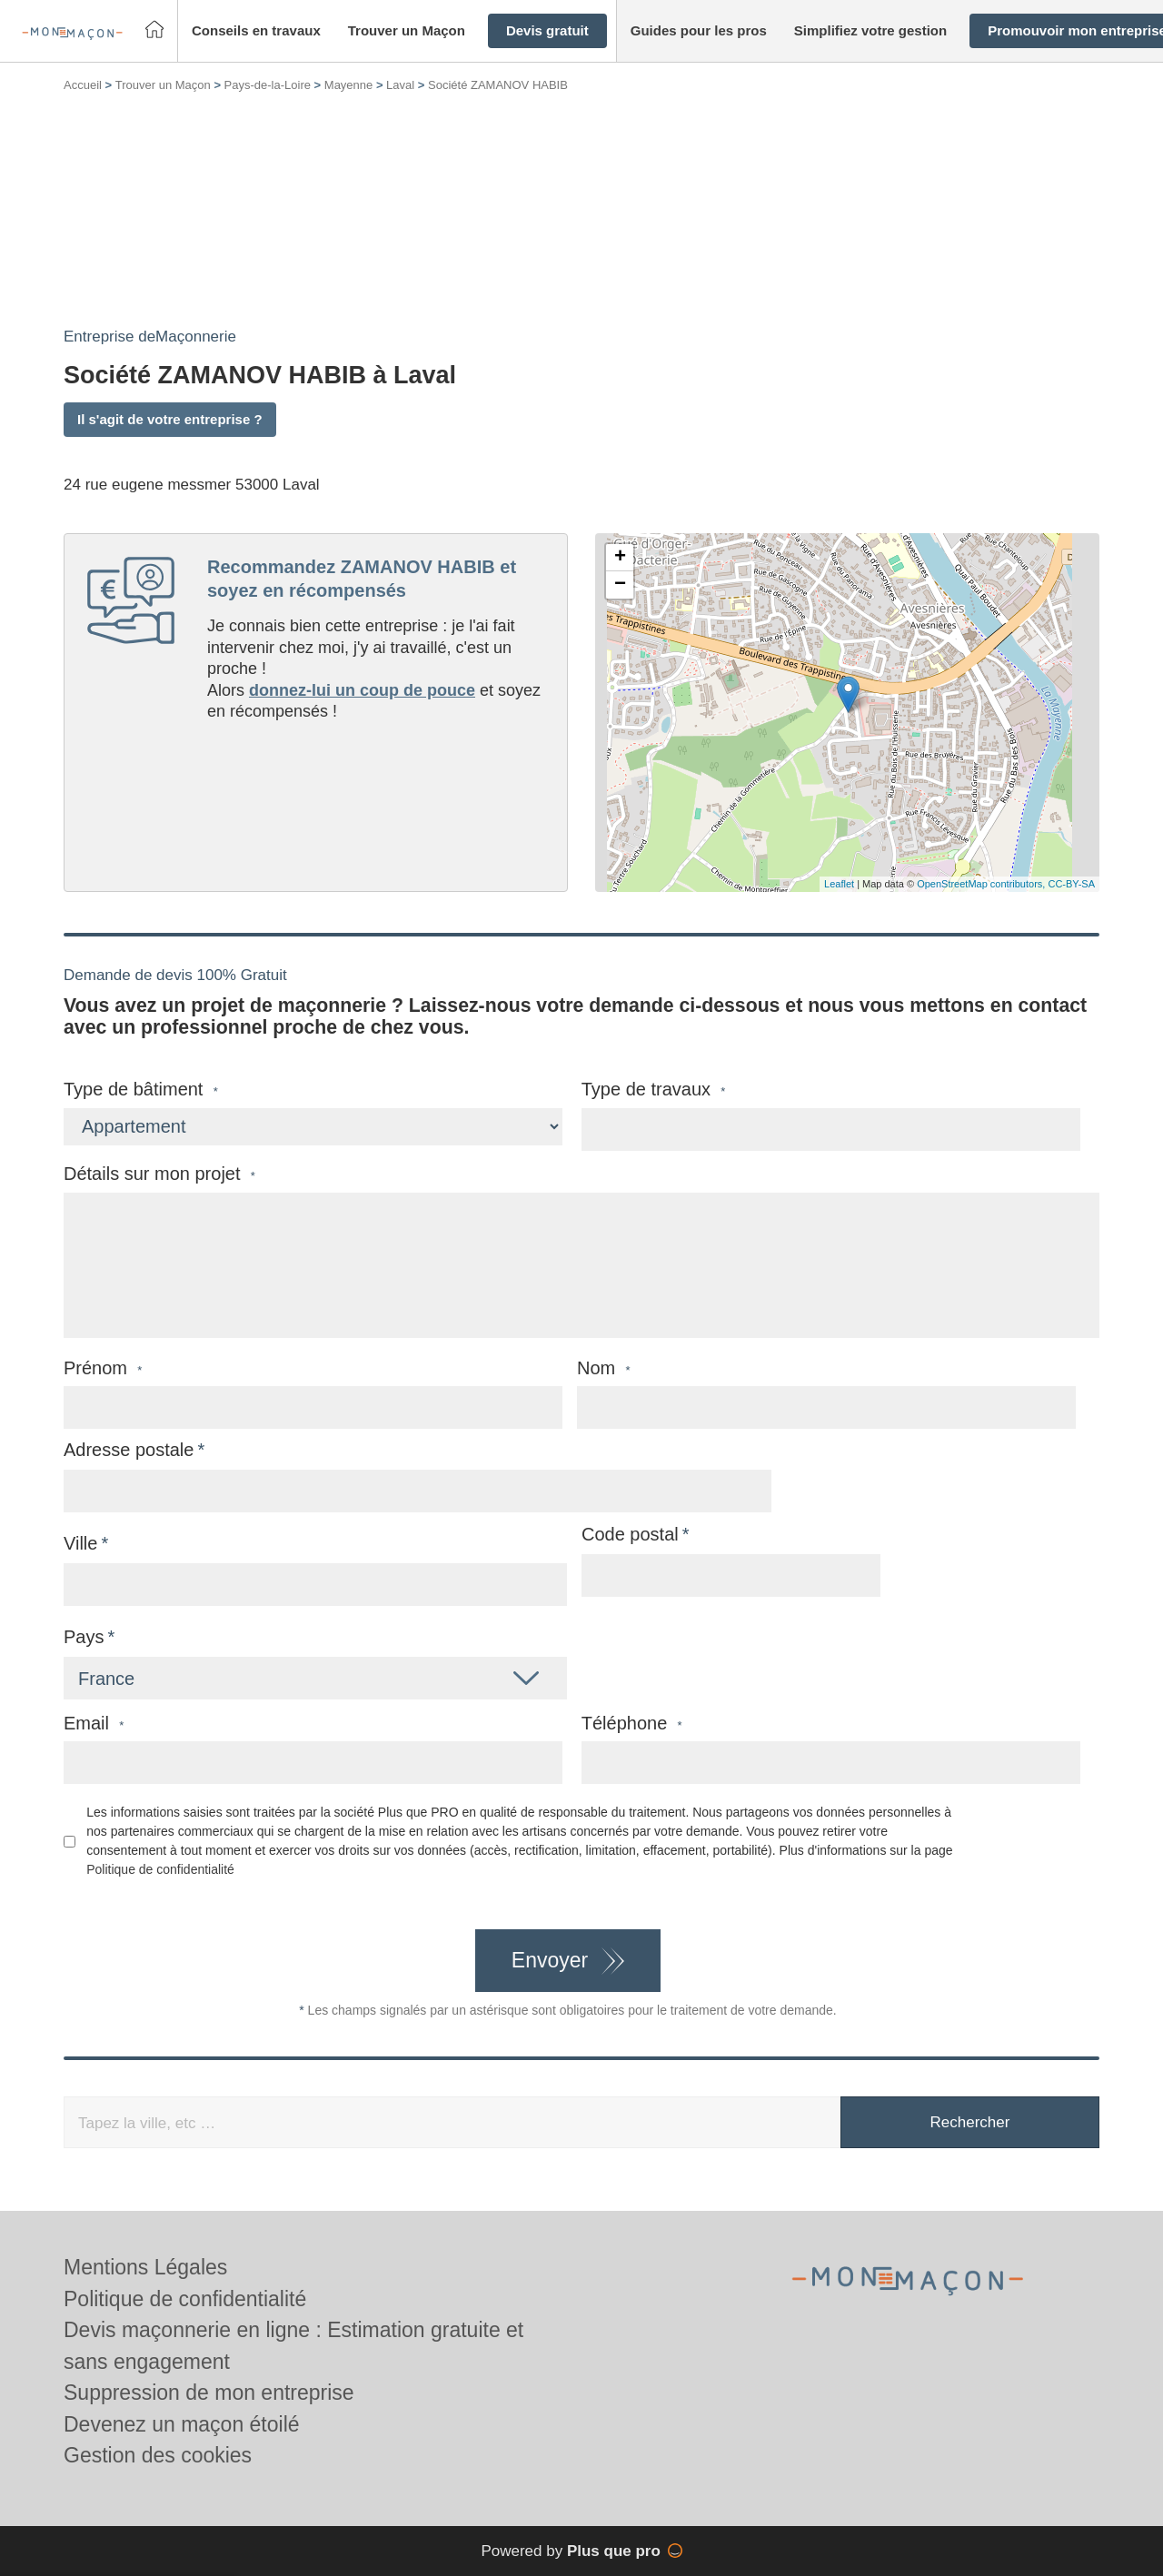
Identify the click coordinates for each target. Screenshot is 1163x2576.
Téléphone (632, 1723)
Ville (80, 1543)
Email (94, 1723)
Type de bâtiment (141, 1089)
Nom (604, 1368)
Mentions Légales (145, 2267)
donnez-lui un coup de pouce (362, 690)
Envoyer (550, 1960)
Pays (84, 1637)
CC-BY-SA (1071, 883)
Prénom (103, 1368)
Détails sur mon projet (159, 1174)
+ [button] (620, 557)
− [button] (620, 585)
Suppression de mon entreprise (209, 2392)
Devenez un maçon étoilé (182, 2424)
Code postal (630, 1534)
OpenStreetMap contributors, (982, 883)
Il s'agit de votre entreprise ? (170, 419)
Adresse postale (129, 1450)
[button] (256, 31)
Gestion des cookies (158, 2455)
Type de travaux (654, 1089)
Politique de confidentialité (160, 1869)
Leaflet (839, 883)
